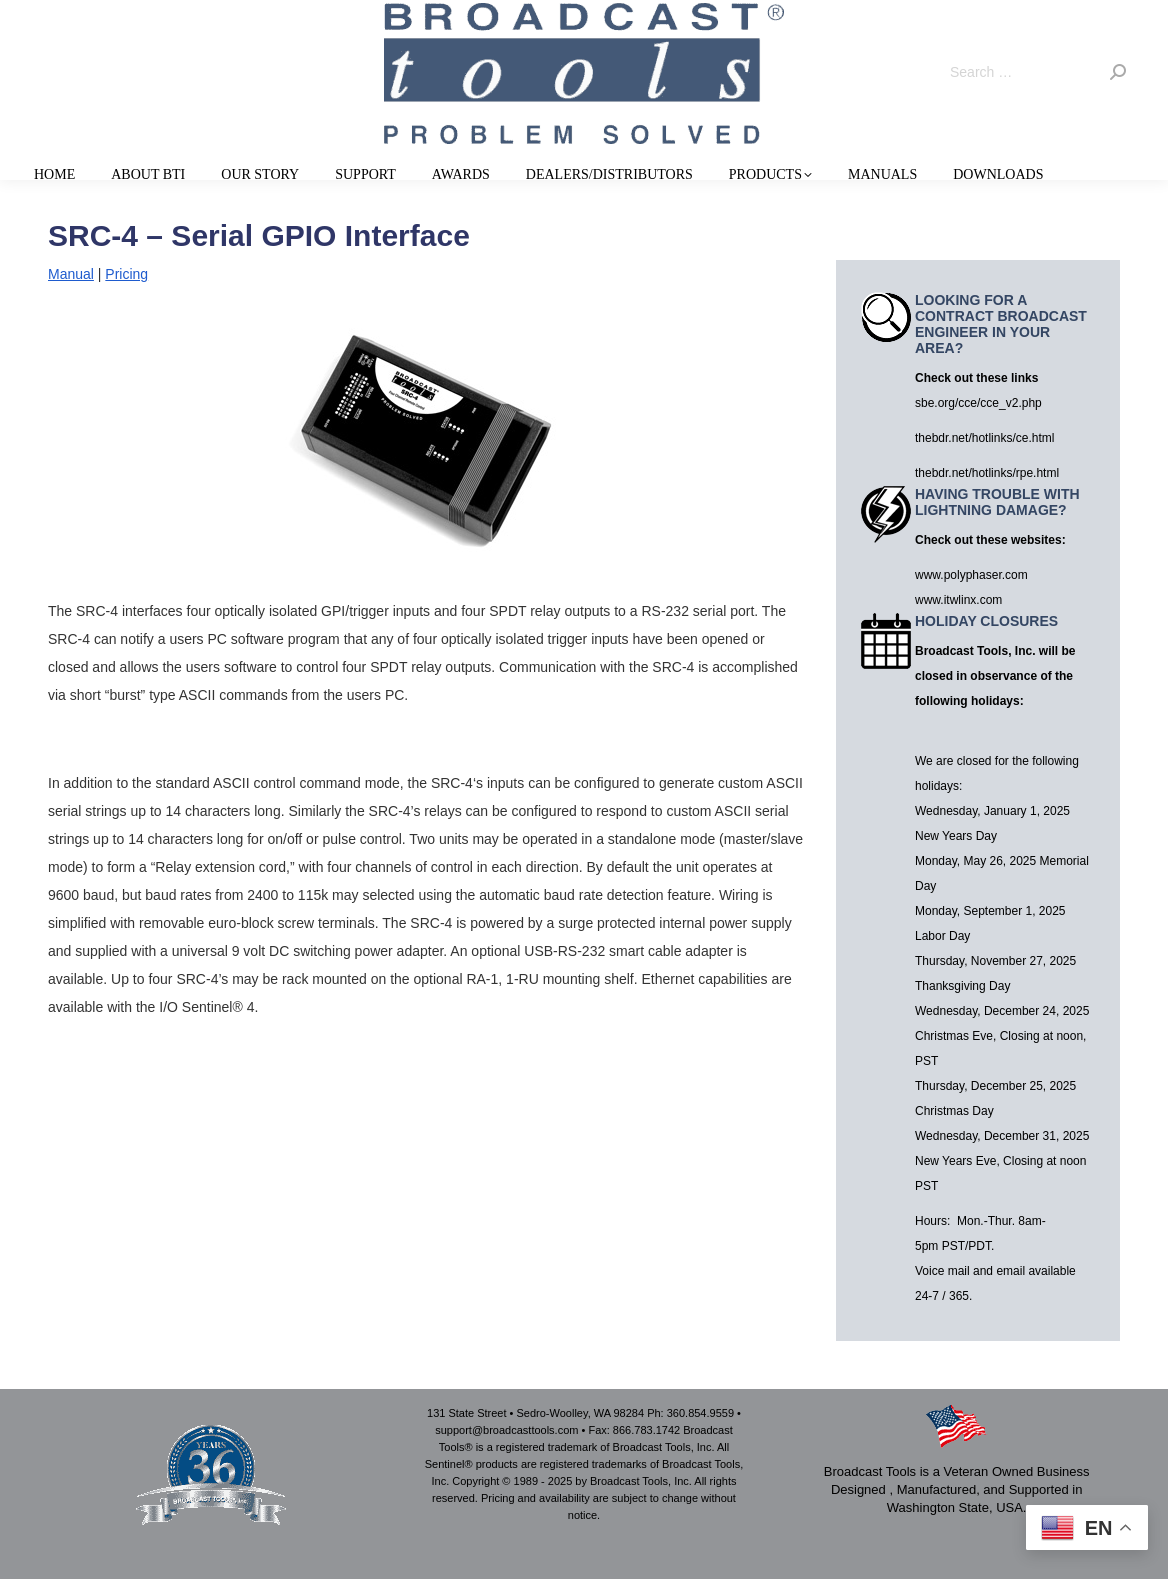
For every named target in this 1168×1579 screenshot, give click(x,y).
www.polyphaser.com (971, 575)
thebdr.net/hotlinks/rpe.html (987, 473)
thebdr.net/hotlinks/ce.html (984, 438)
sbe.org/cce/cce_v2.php (978, 403)
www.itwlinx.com (958, 600)
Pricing (126, 274)
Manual (71, 274)
